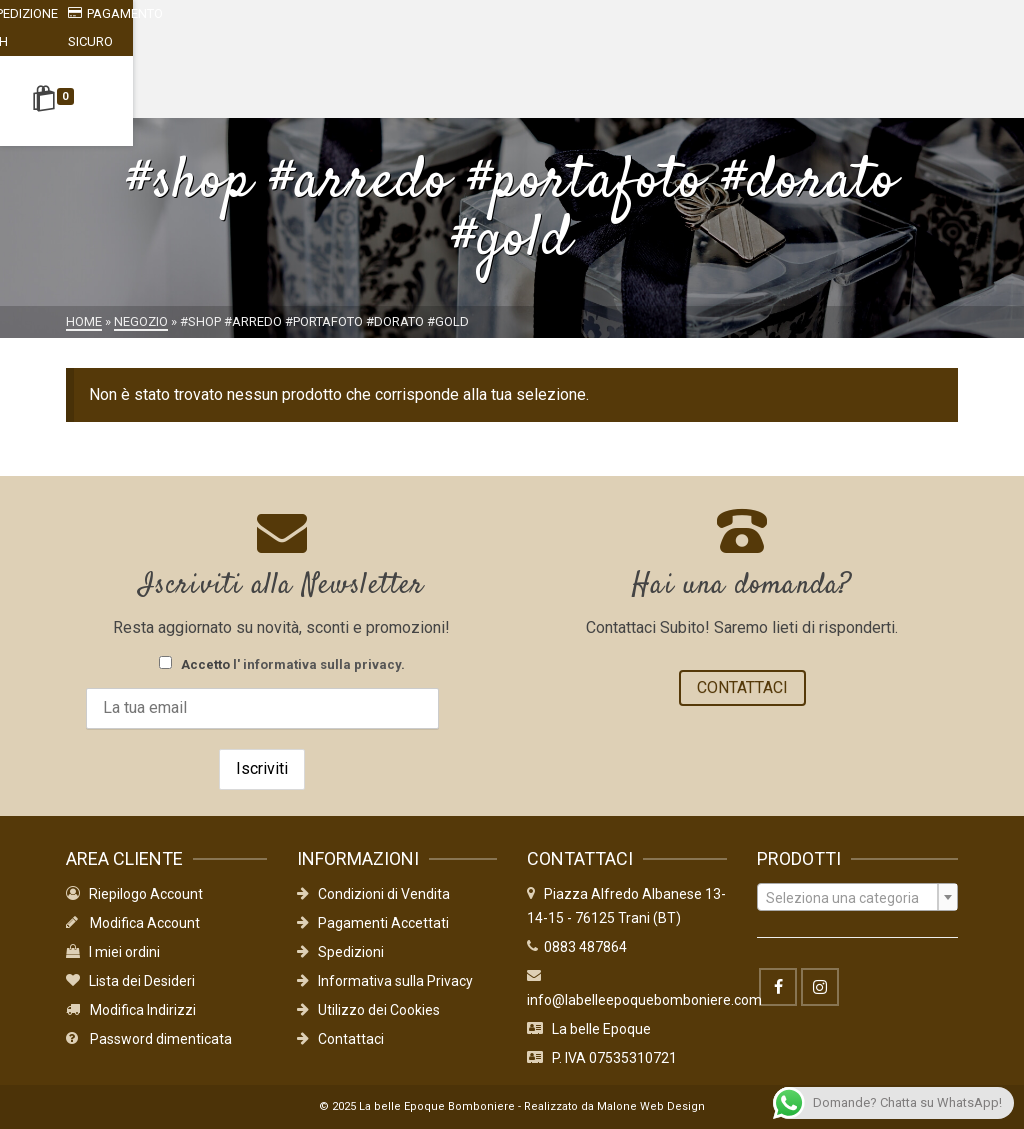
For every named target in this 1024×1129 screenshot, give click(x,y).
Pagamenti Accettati (373, 923)
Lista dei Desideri (130, 981)
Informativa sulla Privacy (385, 981)
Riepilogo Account (134, 894)
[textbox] (857, 898)
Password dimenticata (149, 1039)
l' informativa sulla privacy (317, 664)
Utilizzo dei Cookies (368, 1010)
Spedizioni (340, 952)
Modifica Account (133, 923)
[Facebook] (778, 987)
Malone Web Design (651, 1106)
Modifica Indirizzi (131, 1010)
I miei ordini (113, 952)
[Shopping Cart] (100, 73)
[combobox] (857, 897)
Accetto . (282, 664)
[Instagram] (820, 987)
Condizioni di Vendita (373, 894)
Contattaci (340, 1039)
